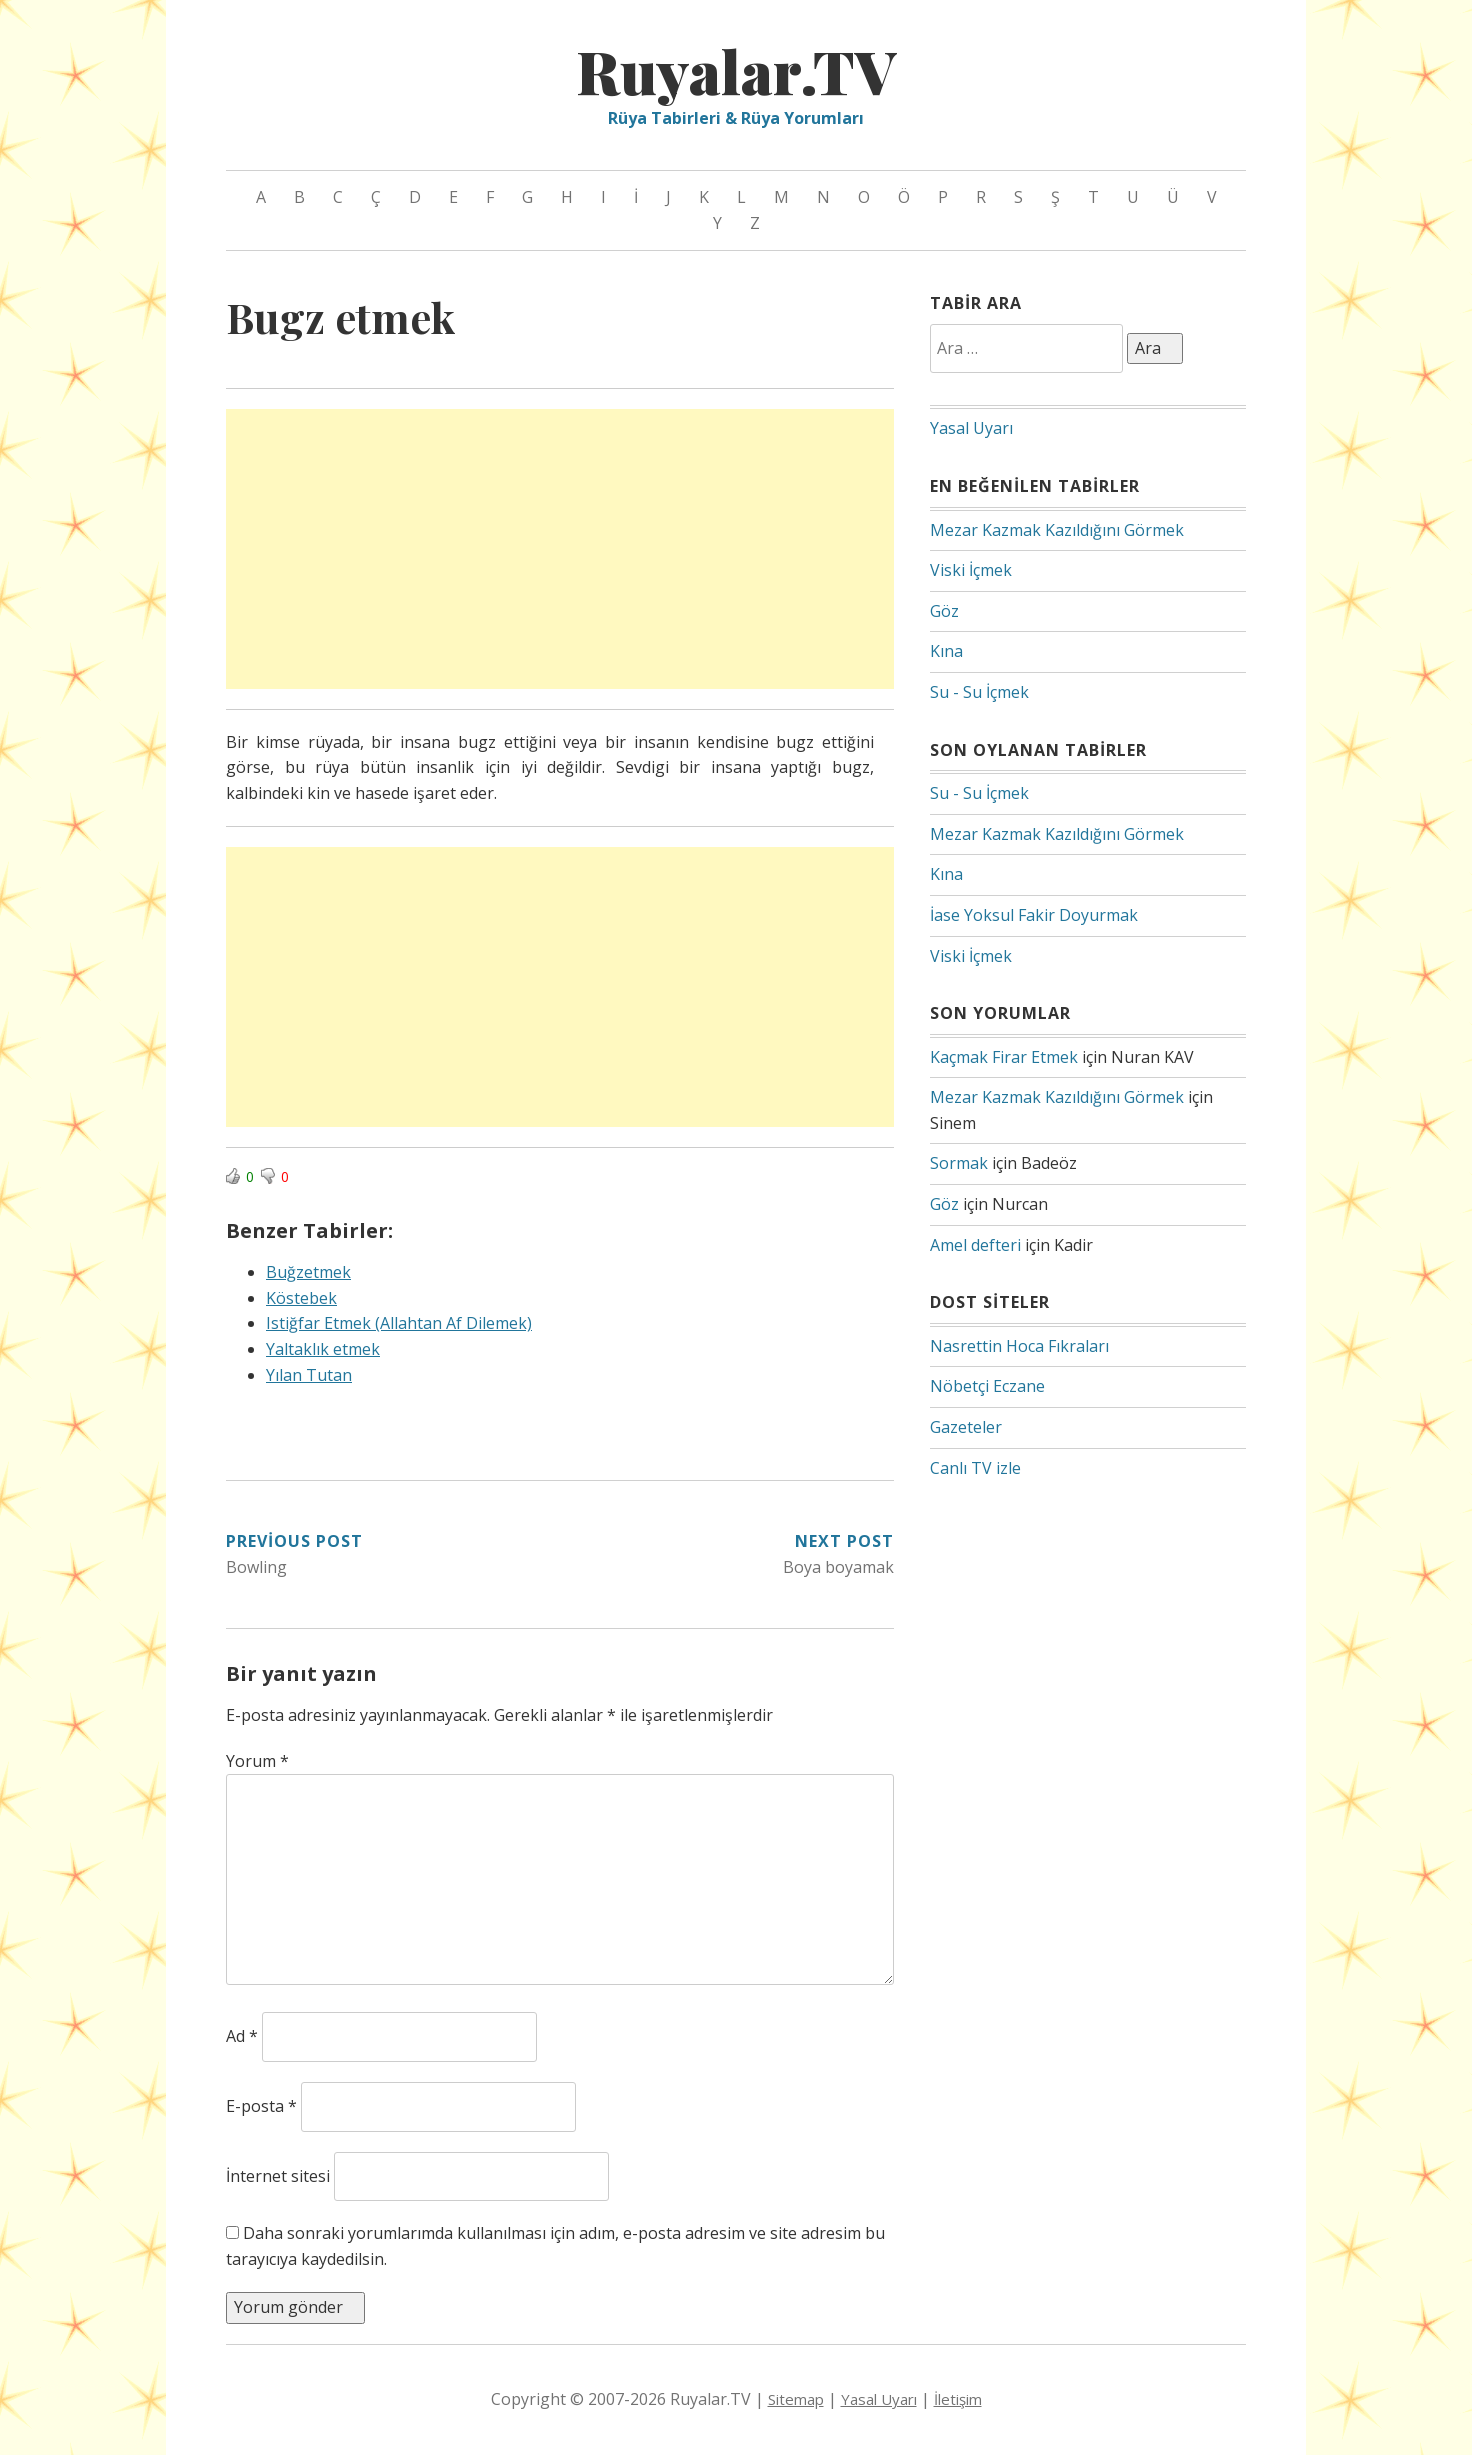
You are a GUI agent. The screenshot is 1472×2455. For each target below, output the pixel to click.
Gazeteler (966, 1427)
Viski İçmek (971, 570)
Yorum (257, 1761)
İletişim (958, 2399)
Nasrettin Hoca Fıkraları (1019, 1346)
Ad (242, 2036)
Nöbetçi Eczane (987, 1386)
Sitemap (796, 2399)
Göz (944, 611)
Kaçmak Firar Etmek (1004, 1057)
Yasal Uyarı (971, 428)
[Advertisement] (560, 549)
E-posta (261, 2106)
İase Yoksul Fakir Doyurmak (1034, 915)
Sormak (959, 1163)
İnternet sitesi (278, 2176)
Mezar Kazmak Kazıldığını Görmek (1057, 530)
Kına (946, 651)
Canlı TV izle (975, 1468)
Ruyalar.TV (736, 70)
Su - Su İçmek (979, 692)
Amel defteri (975, 1245)
